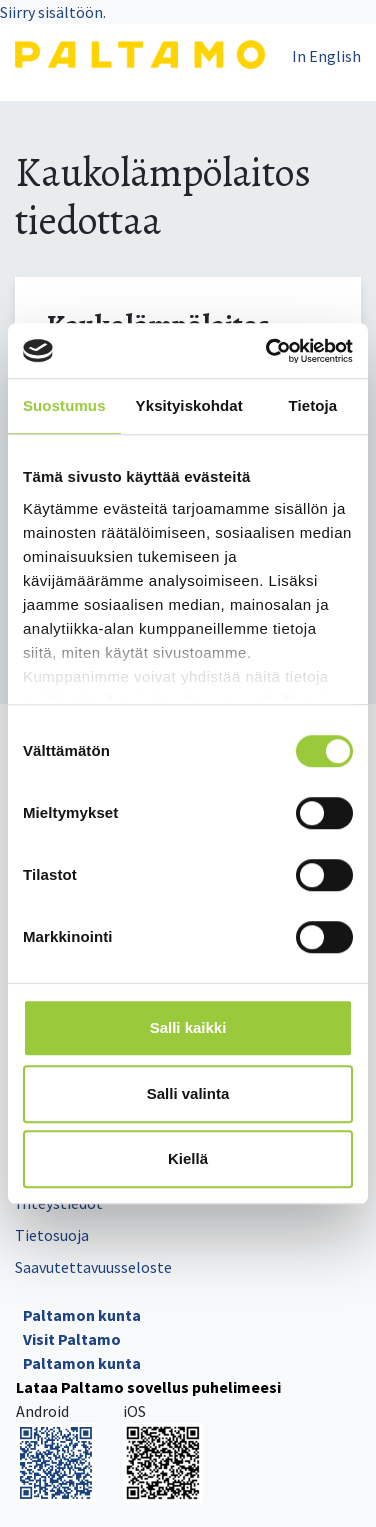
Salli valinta (188, 1093)
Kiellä (188, 1158)
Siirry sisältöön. (53, 12)
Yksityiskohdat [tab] (189, 405)
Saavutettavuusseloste (93, 1267)
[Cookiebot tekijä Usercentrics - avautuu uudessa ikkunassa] (268, 351)
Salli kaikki (188, 1027)
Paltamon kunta (82, 1315)
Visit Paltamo (72, 1339)
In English (326, 56)
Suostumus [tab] (64, 405)
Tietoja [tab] (313, 405)
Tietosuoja (52, 1235)
